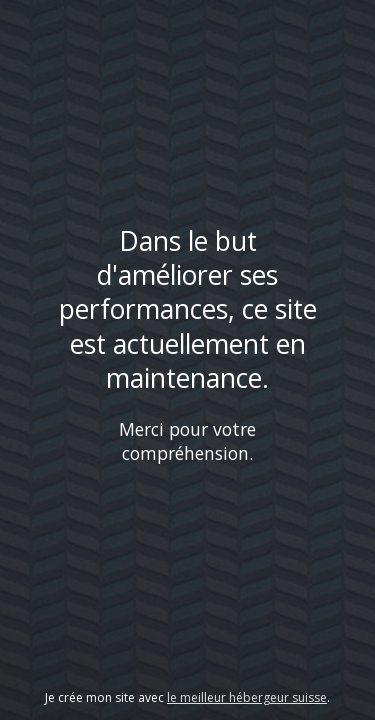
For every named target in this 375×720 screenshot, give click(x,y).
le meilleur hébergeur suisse (247, 697)
